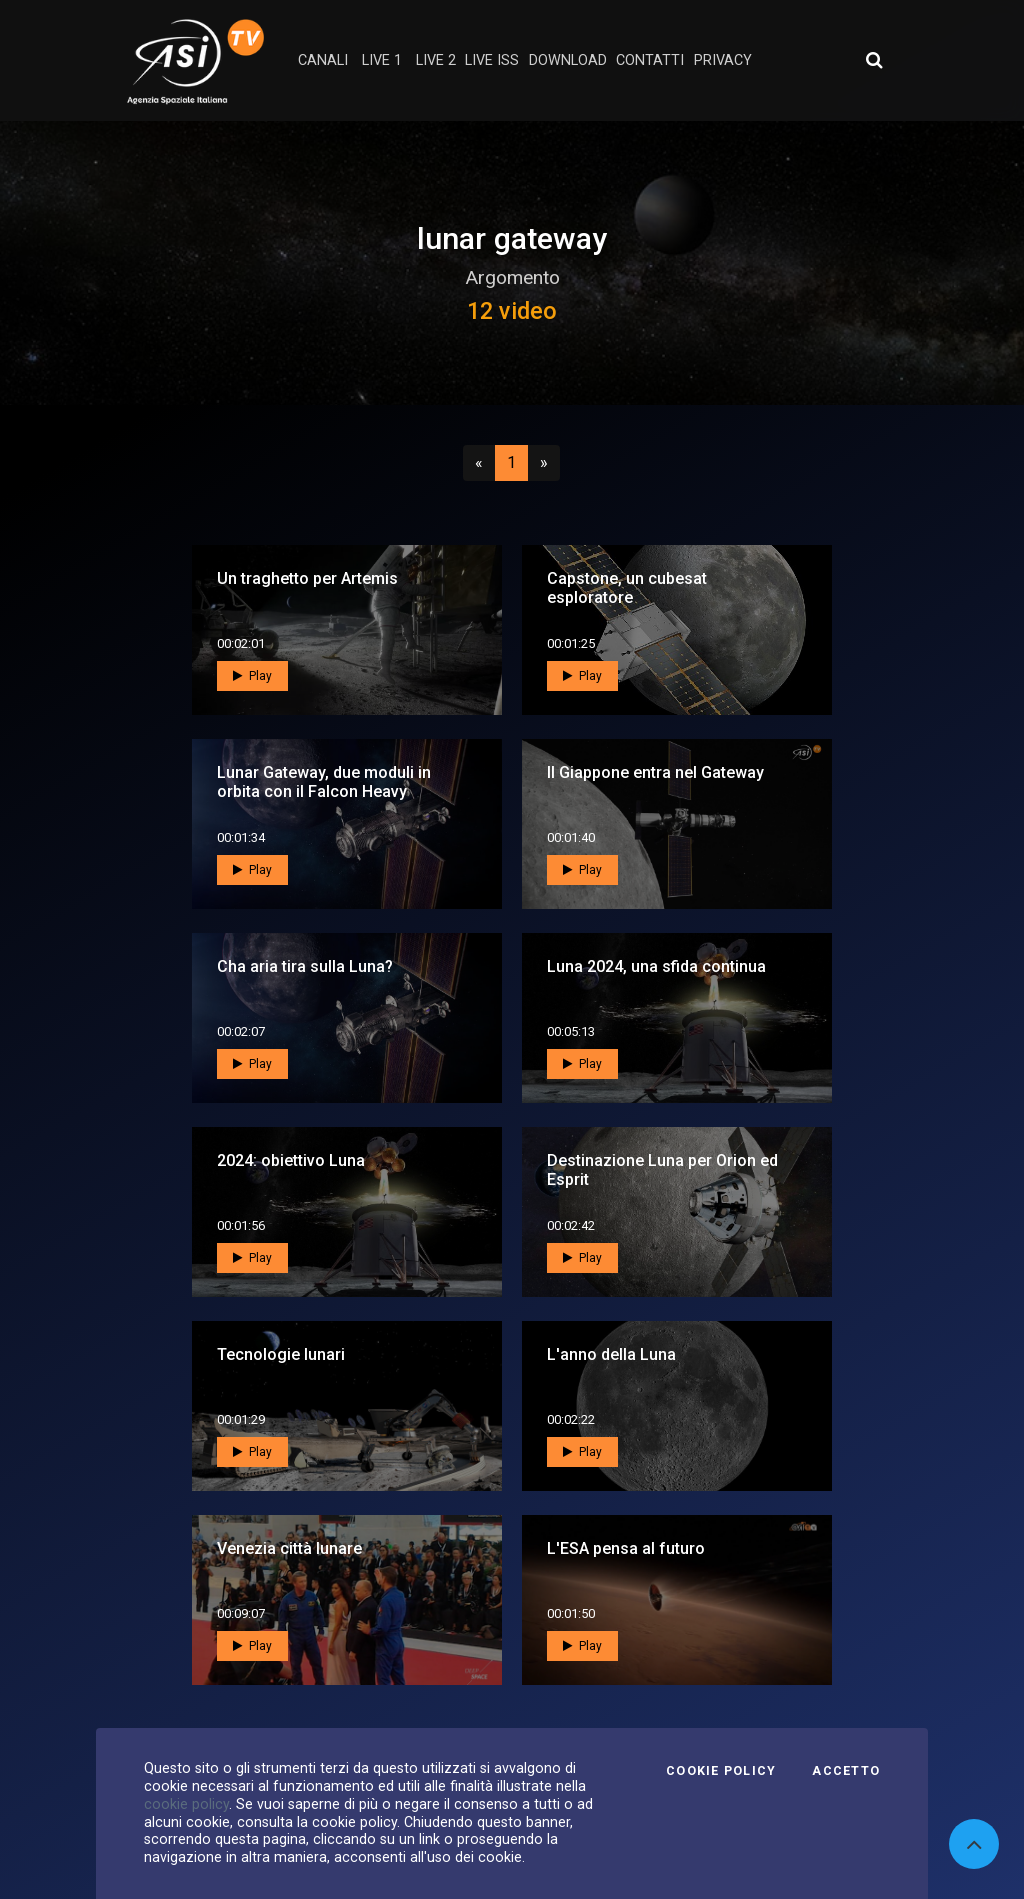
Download (568, 60)
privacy (723, 60)
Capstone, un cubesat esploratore (627, 588)
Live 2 (436, 60)
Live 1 (382, 60)
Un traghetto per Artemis (307, 578)
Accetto (846, 1771)
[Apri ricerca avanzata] (874, 60)
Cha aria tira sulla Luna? (305, 966)
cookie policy (186, 1804)
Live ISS (492, 60)
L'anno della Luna (611, 1354)
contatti (650, 60)
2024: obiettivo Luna (291, 1160)
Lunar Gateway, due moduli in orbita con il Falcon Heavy (324, 782)
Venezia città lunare (289, 1548)
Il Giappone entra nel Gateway (655, 772)
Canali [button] (323, 60)
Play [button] (252, 676)
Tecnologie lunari (281, 1354)
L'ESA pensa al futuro (626, 1548)
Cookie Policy (721, 1771)
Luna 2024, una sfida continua (656, 966)
